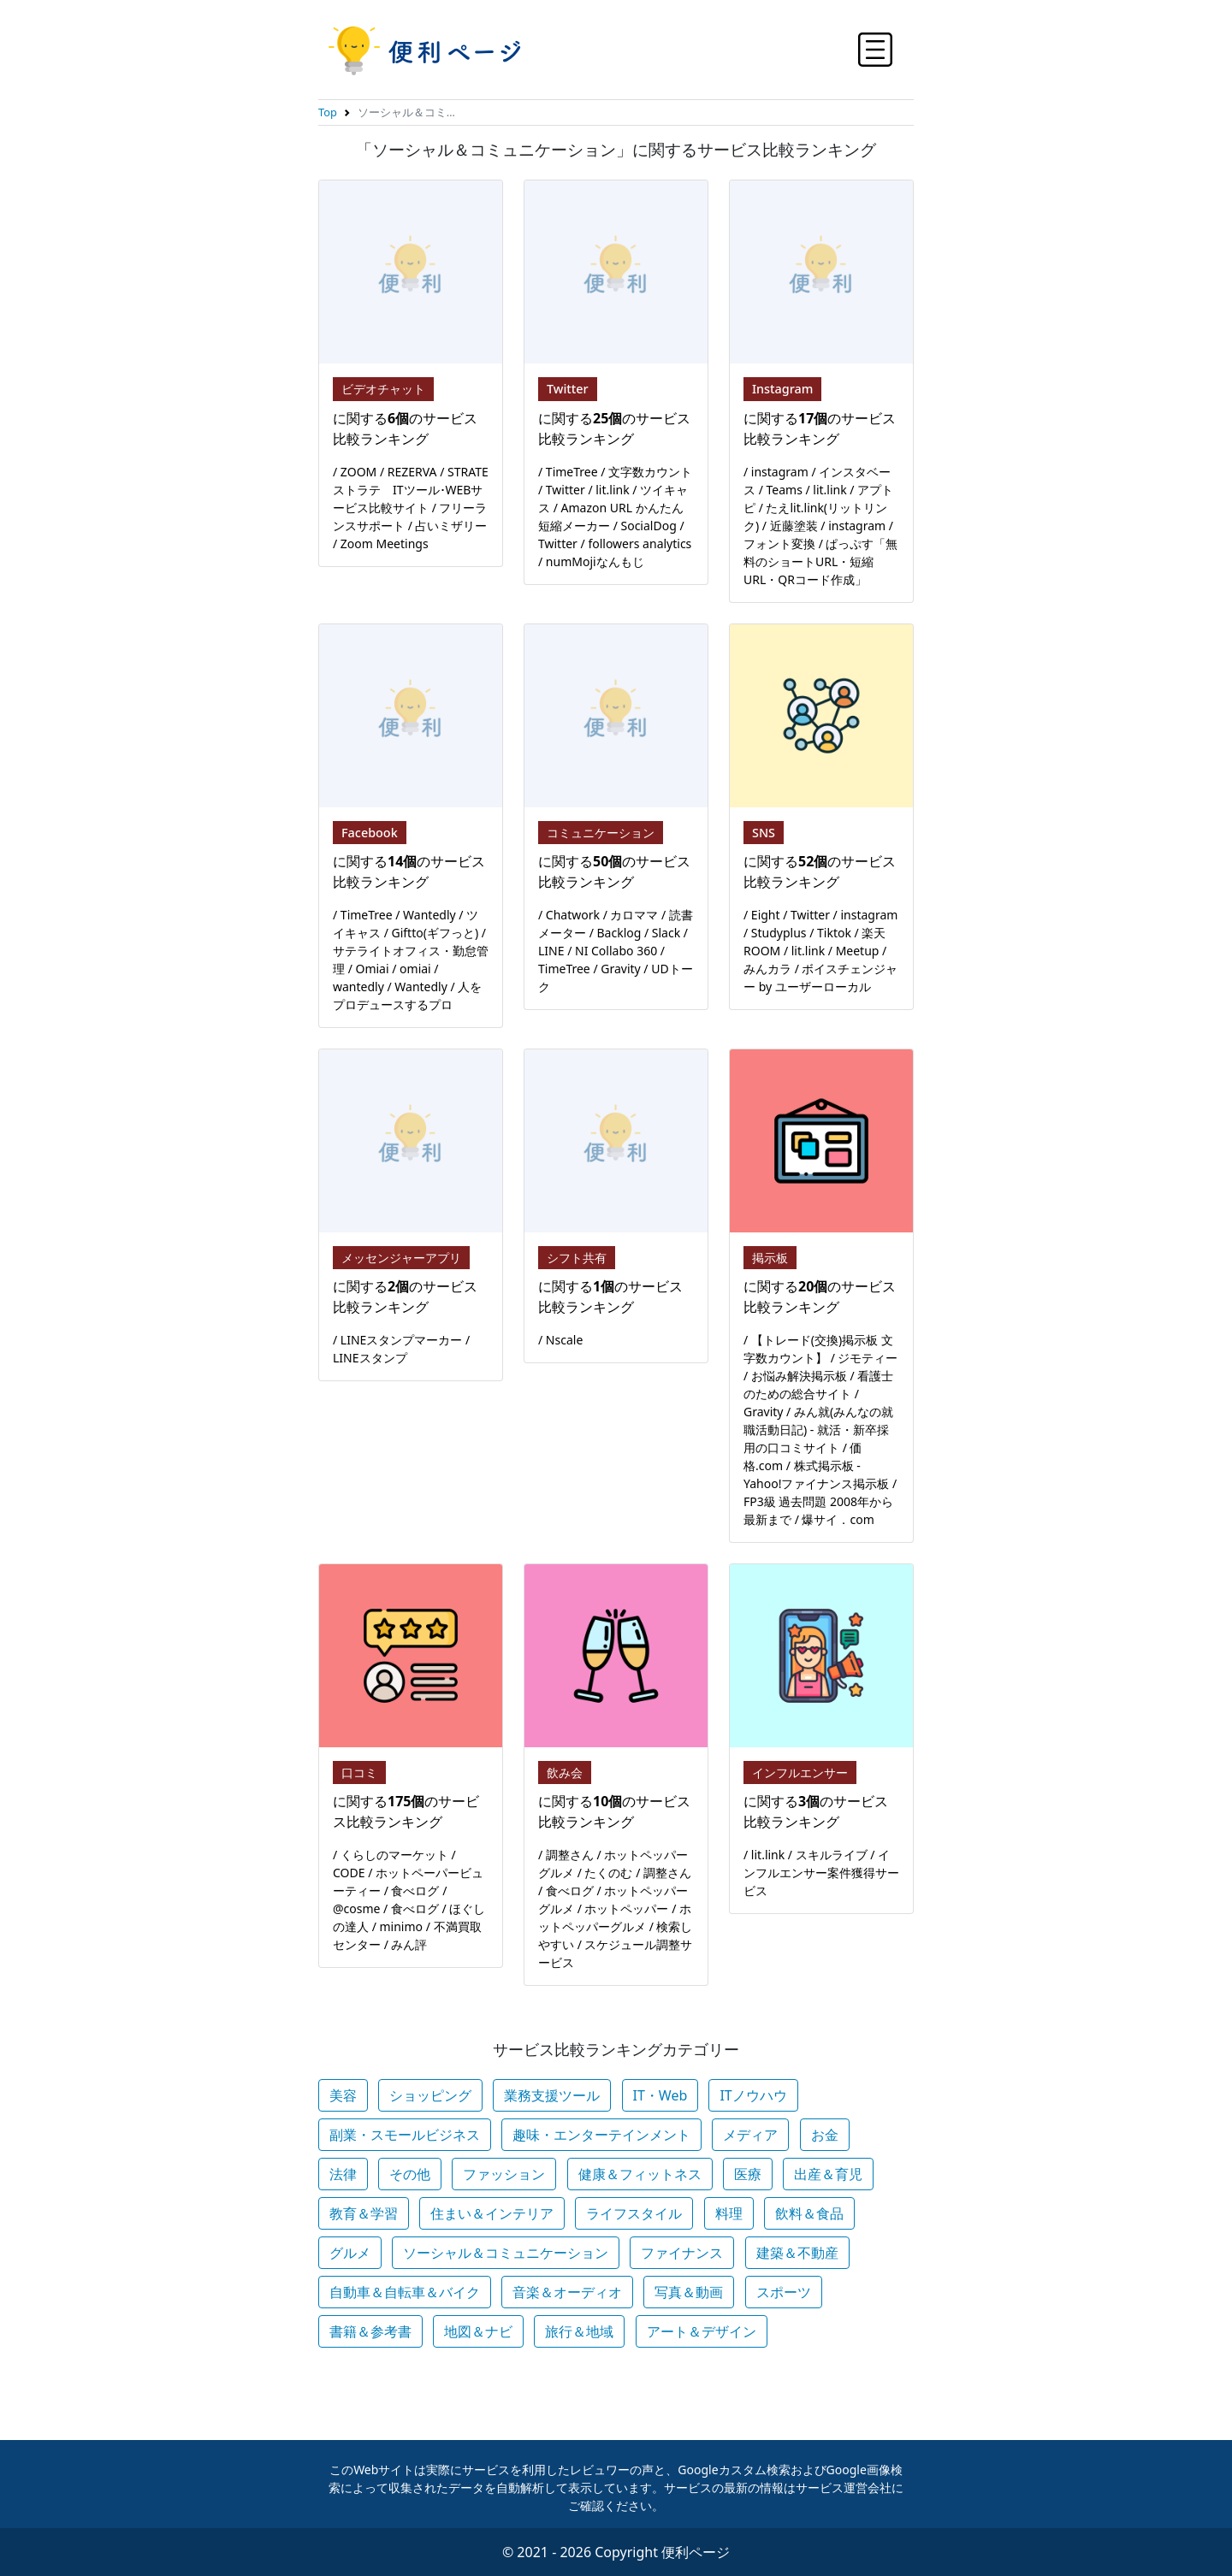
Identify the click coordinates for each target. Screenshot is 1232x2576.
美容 (343, 2095)
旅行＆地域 (579, 2331)
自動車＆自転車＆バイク (404, 2292)
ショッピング (430, 2095)
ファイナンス (682, 2252)
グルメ (349, 2252)
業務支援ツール (552, 2095)
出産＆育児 (828, 2174)
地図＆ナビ (478, 2331)
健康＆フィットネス (640, 2174)
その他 (409, 2174)
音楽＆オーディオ (567, 2292)
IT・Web (660, 2095)
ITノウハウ (753, 2095)
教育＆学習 (363, 2213)
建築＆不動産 (797, 2252)
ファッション (504, 2174)
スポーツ (783, 2292)
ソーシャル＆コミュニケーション (505, 2252)
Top (327, 112)
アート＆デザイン (701, 2331)
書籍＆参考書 (370, 2331)
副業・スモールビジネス (404, 2134)
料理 (729, 2213)
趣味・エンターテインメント (601, 2134)
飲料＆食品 (809, 2213)
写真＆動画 (688, 2292)
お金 (824, 2134)
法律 (343, 2174)
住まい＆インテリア (492, 2213)
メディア (750, 2134)
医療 (747, 2174)
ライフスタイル (634, 2213)
